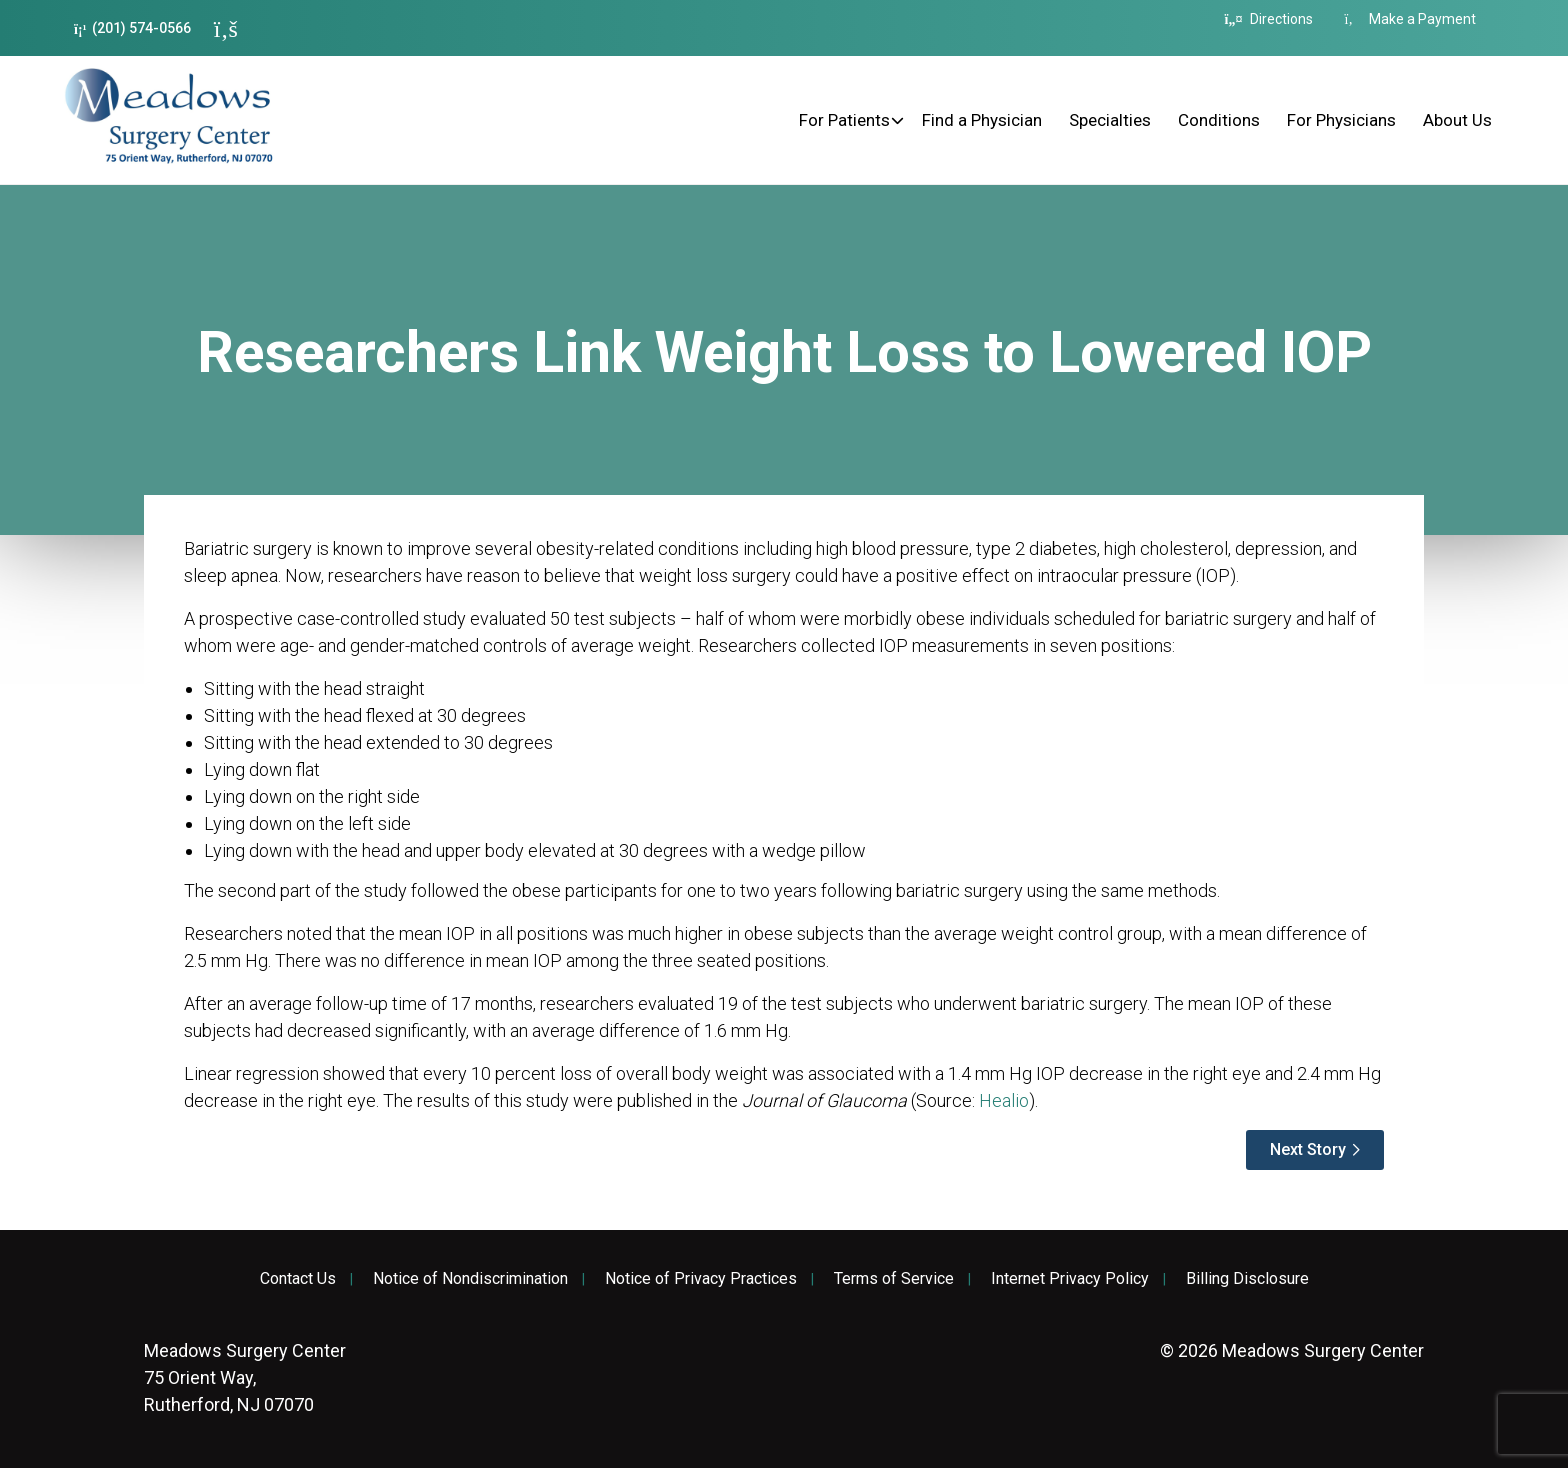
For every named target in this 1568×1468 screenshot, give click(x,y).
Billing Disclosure (1247, 1279)
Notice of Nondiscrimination (470, 1279)
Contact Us (298, 1279)
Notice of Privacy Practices (701, 1279)
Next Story (1308, 1149)
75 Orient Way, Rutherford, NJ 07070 (245, 1377)
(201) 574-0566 (132, 28)
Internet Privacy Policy (1070, 1279)
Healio (1004, 1100)
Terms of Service (894, 1279)
